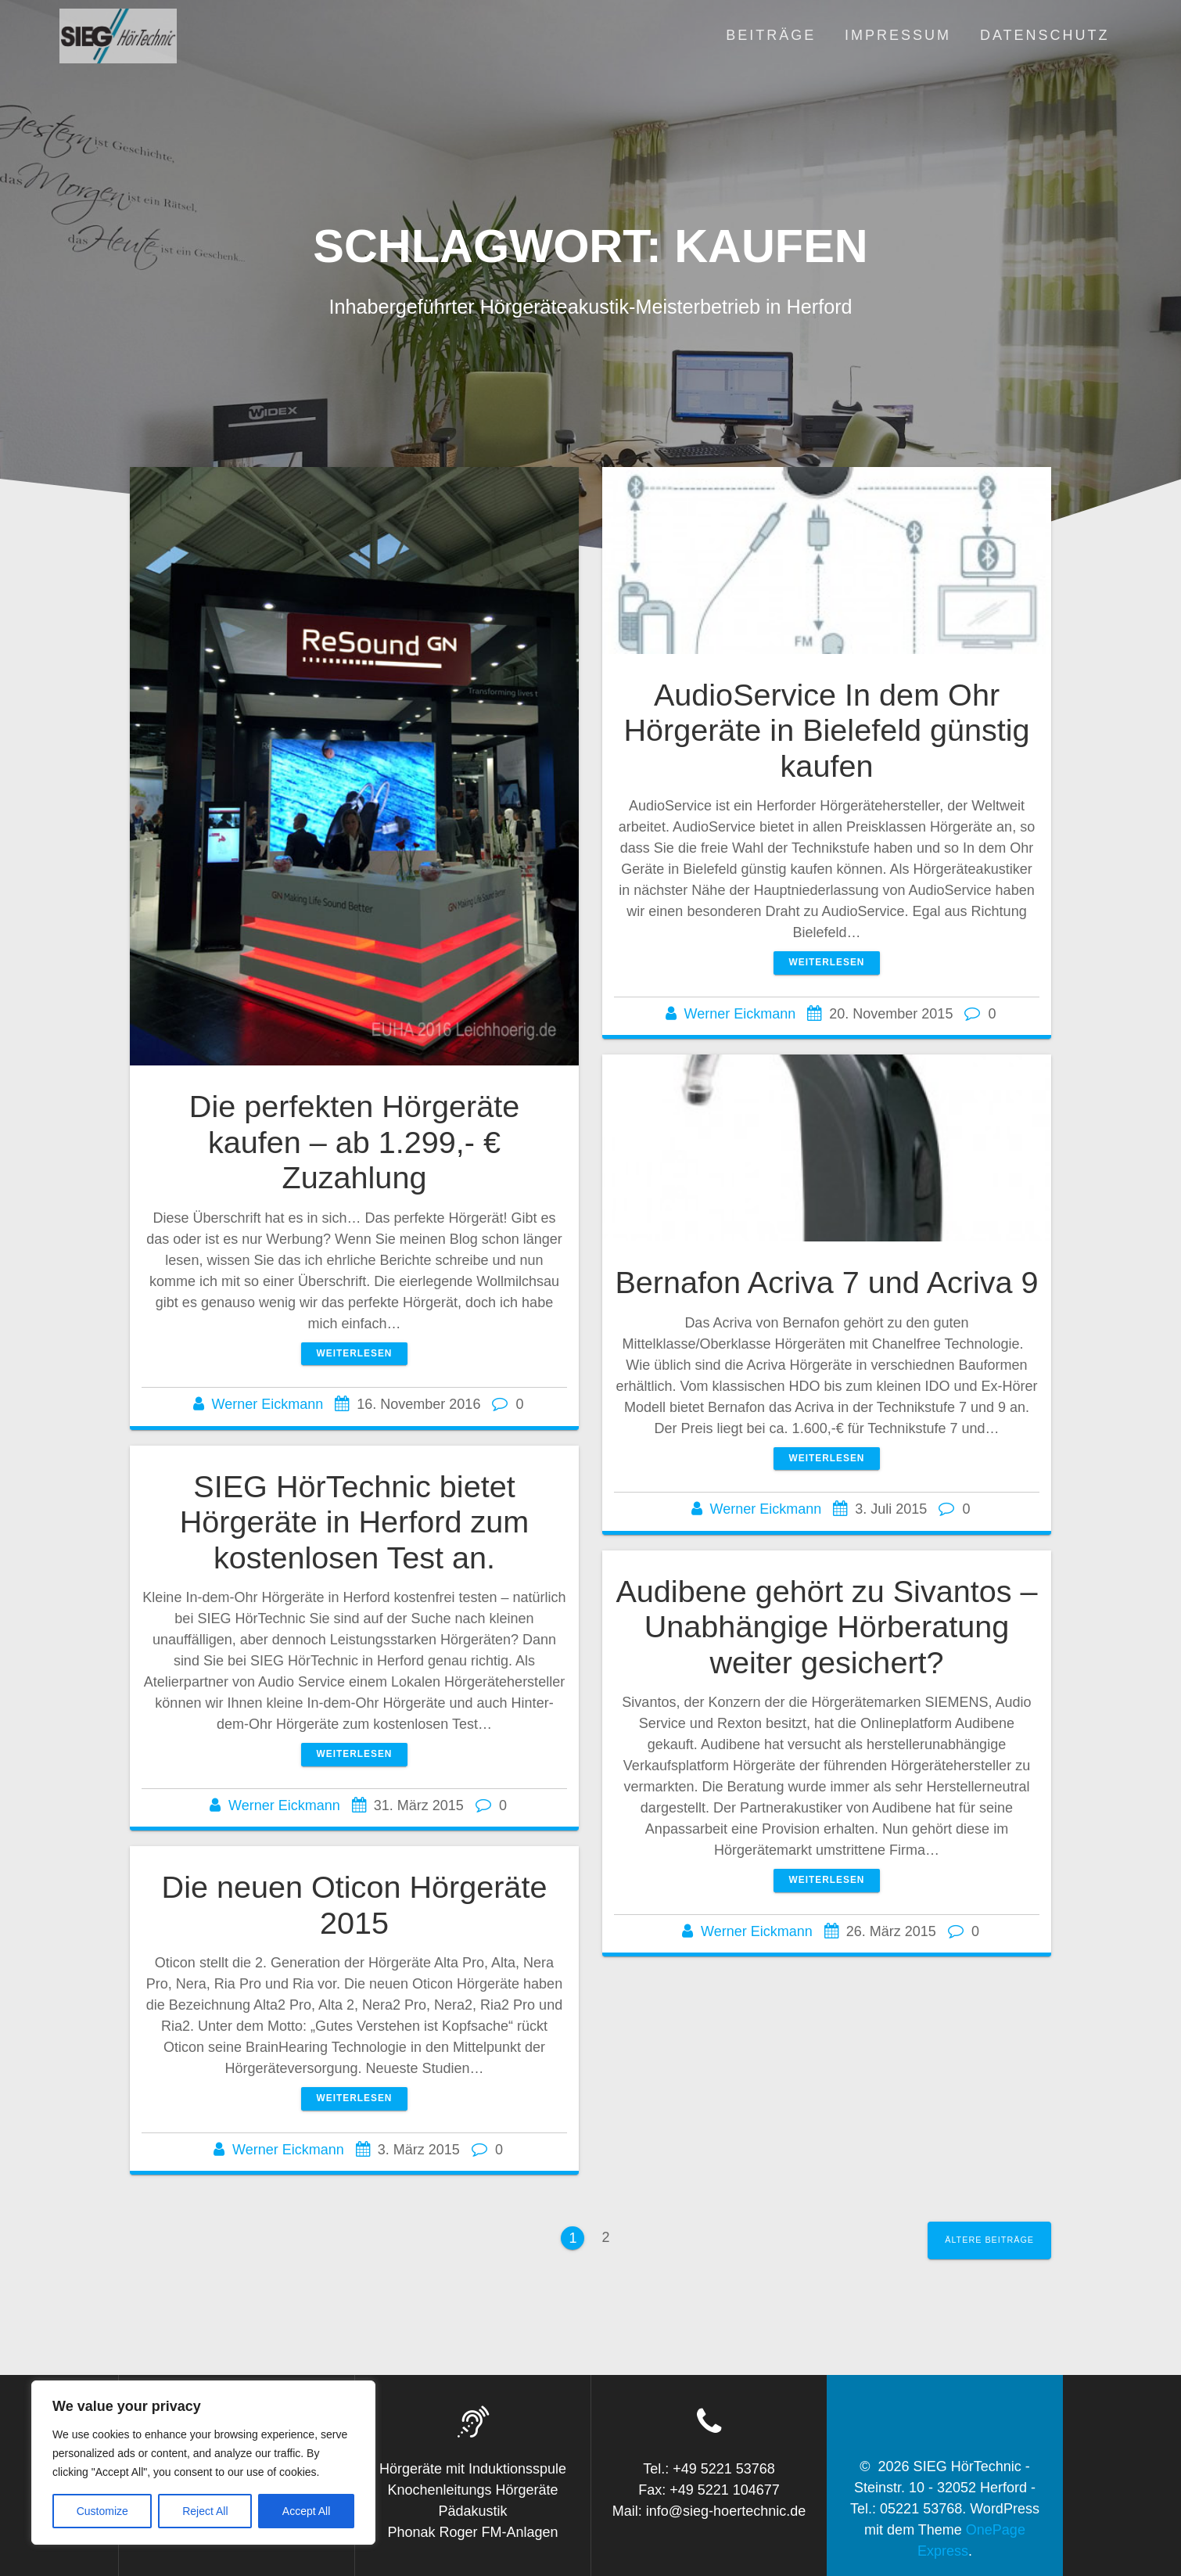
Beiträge (771, 35)
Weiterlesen (355, 1353)
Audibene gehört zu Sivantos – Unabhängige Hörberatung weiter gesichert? (826, 1627)
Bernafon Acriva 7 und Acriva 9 (826, 1282)
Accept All (306, 2511)
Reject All (205, 2511)
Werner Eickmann (268, 1404)
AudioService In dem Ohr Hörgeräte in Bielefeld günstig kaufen (826, 730)
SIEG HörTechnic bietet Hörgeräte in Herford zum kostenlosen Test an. (354, 1522)
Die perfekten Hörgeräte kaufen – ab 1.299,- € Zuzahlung (354, 1142)
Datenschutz (1045, 35)
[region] (203, 2462)
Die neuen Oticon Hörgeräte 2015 (354, 1905)
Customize (102, 2511)
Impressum (898, 35)
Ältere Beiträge (989, 2239)
